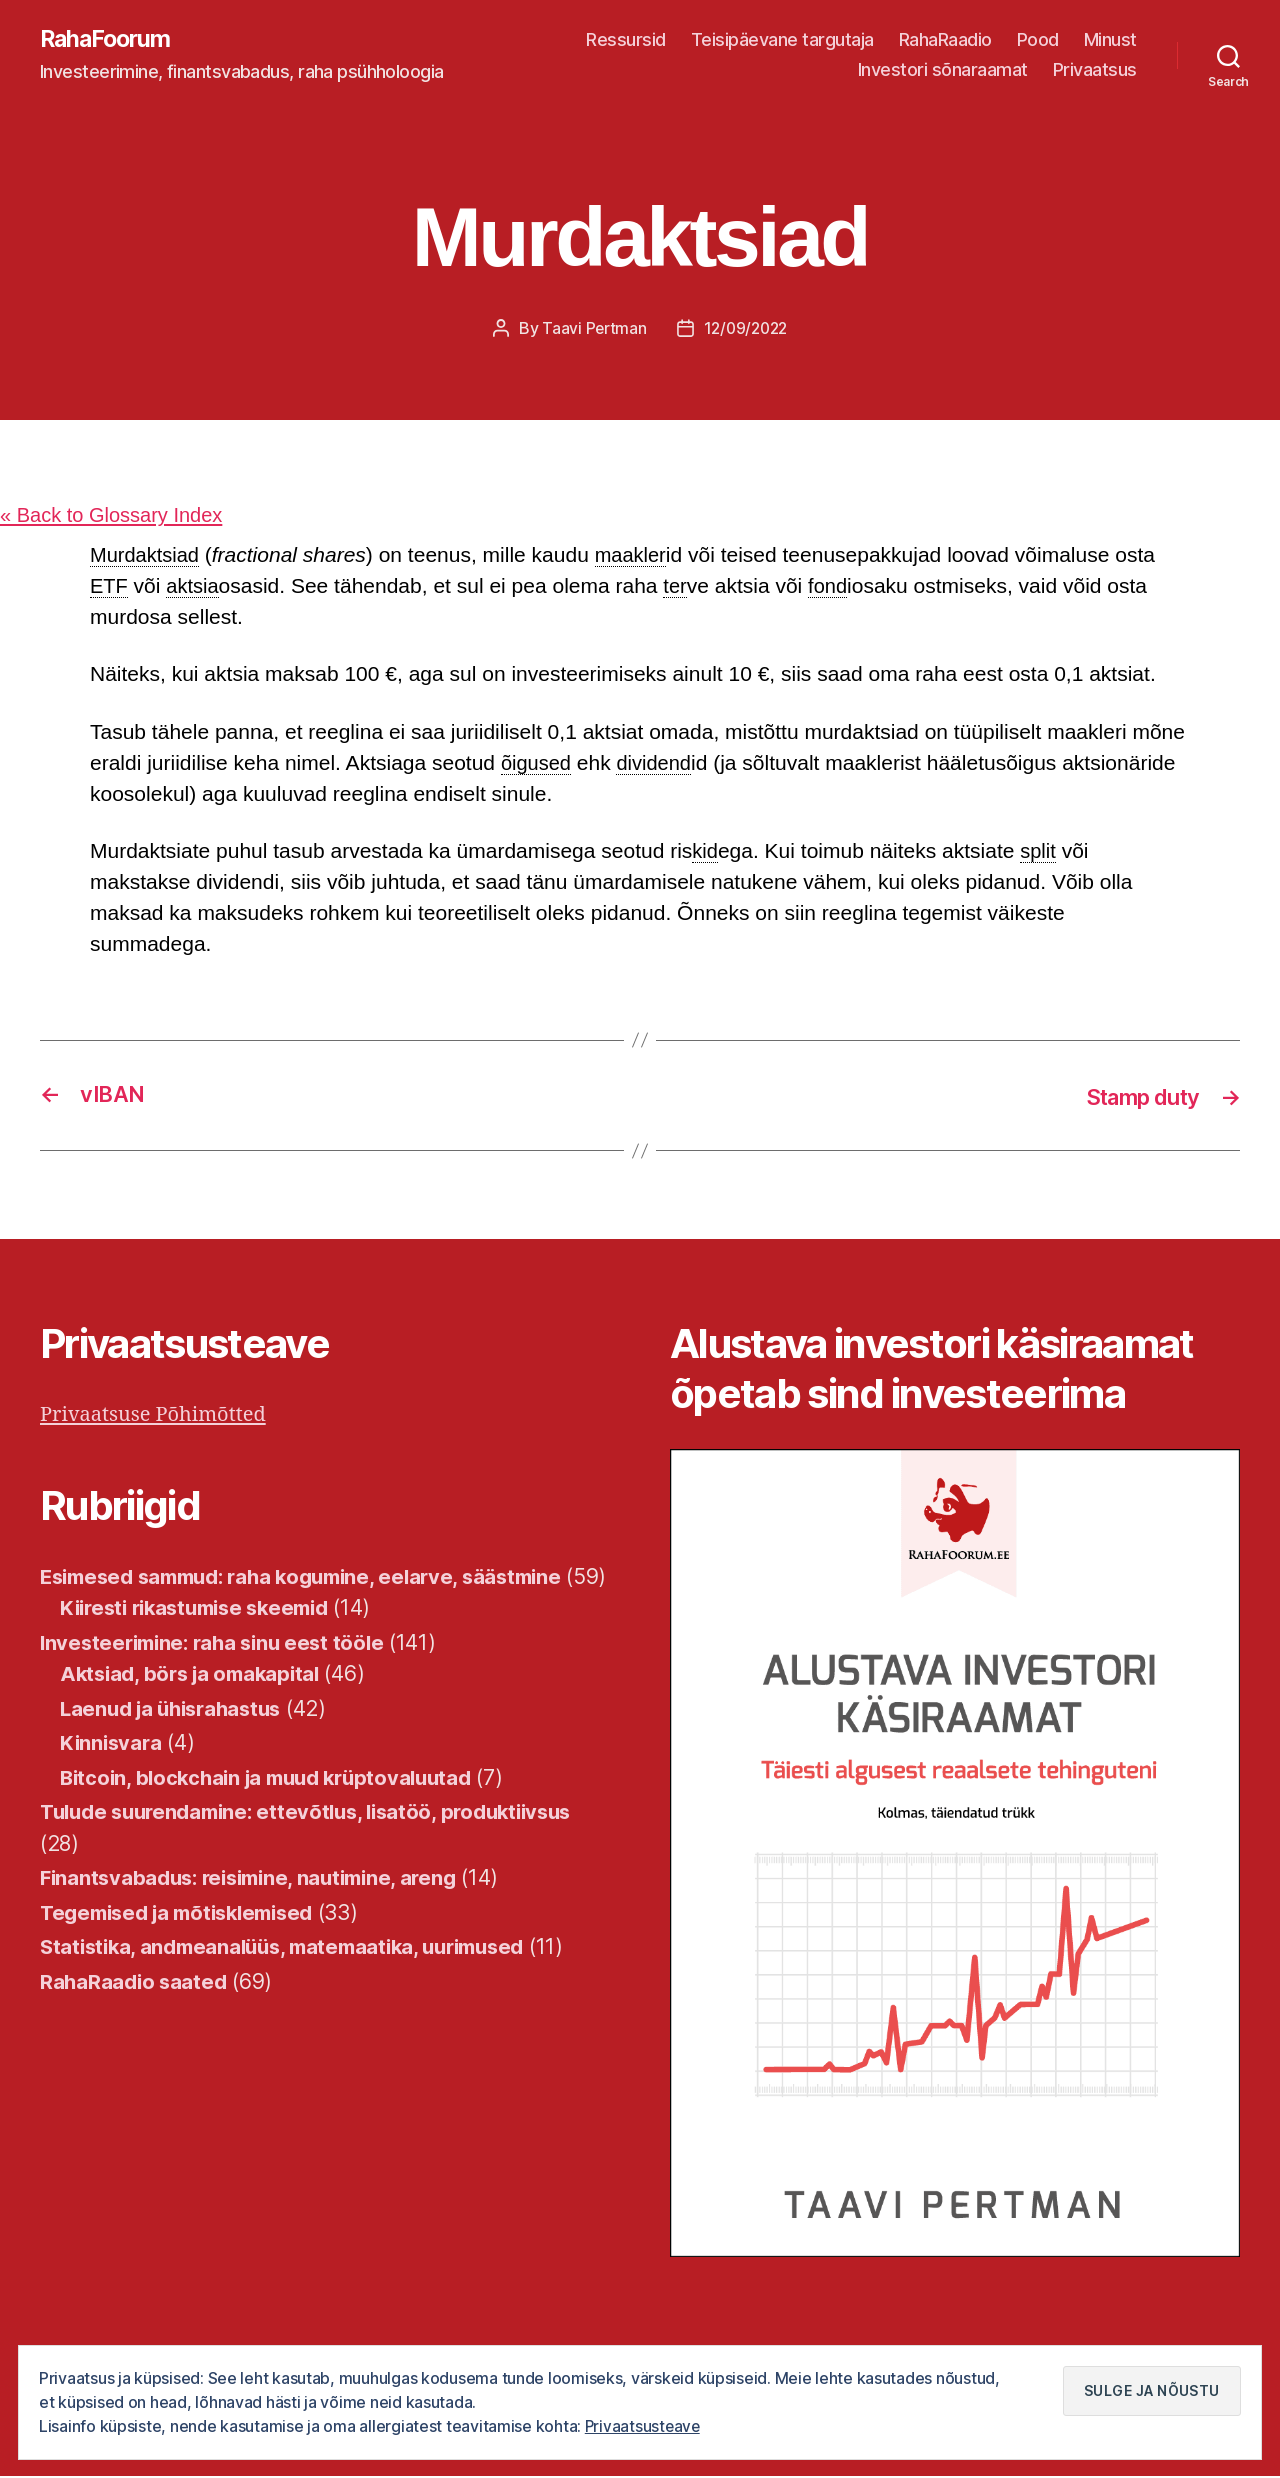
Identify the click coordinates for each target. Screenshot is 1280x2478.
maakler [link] (637, 556)
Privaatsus (1095, 70)
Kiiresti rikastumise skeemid (203, 1640)
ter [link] (680, 587)
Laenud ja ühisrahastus (177, 1741)
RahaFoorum (108, 40)
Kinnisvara (112, 1775)
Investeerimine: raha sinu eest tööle (219, 1675)
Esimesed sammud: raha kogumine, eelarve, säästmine (315, 1577)
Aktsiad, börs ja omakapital (196, 1706)
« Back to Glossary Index (116, 516)
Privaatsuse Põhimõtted (158, 1416)
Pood (1038, 40)
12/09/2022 (746, 329)
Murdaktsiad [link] (147, 556)
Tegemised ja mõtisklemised (186, 1945)
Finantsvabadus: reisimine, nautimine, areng (258, 1910)
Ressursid (626, 40)
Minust (1110, 40)
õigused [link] (538, 764)
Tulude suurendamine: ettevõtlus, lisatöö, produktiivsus (319, 1844)
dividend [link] (659, 764)
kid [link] (705, 852)
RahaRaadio (945, 40)
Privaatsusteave (644, 2427)
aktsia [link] (195, 587)
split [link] (1040, 852)
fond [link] (834, 587)
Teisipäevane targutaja (782, 40)
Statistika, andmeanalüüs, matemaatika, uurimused (295, 1979)
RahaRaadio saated (135, 2014)
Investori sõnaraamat (943, 70)
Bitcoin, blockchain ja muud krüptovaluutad (276, 1810)
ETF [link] (110, 587)
